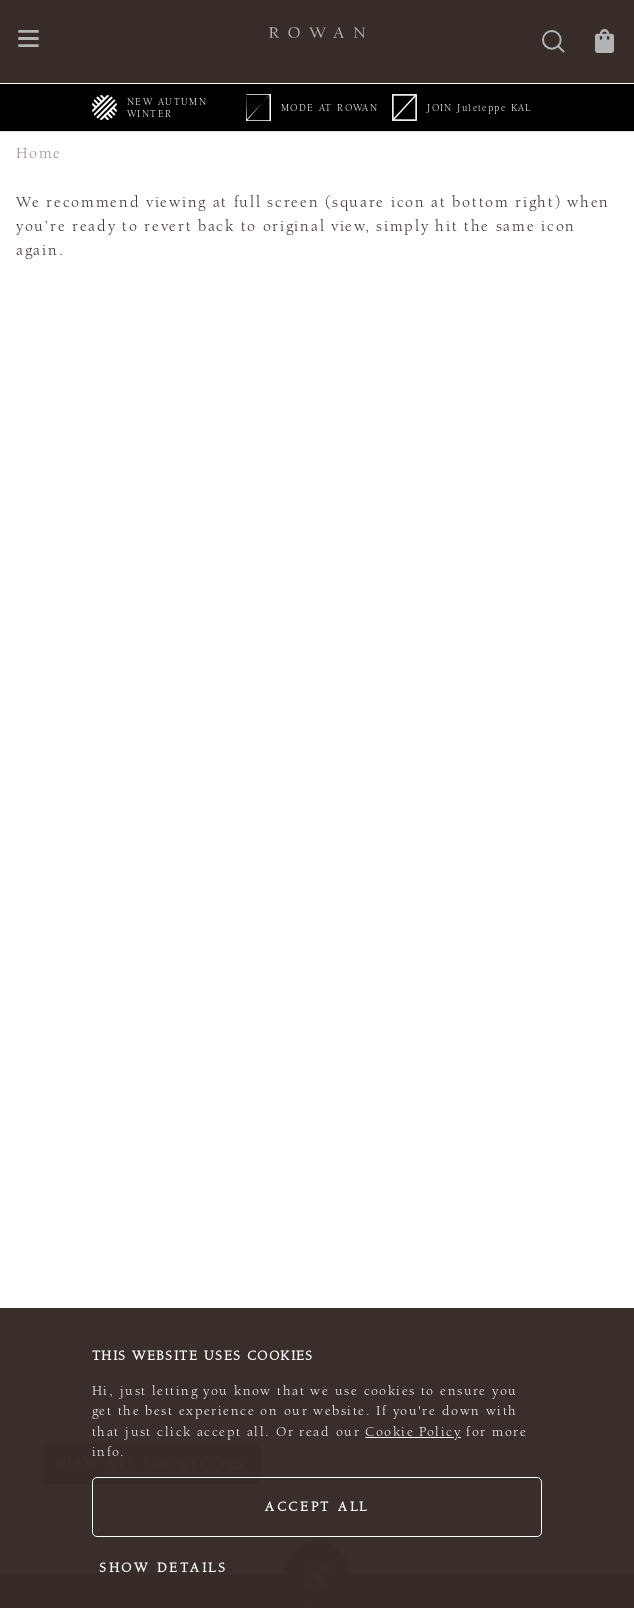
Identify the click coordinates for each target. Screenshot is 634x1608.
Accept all (317, 1507)
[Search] (553, 43)
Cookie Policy (413, 1432)
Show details (163, 1568)
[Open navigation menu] (28, 40)
